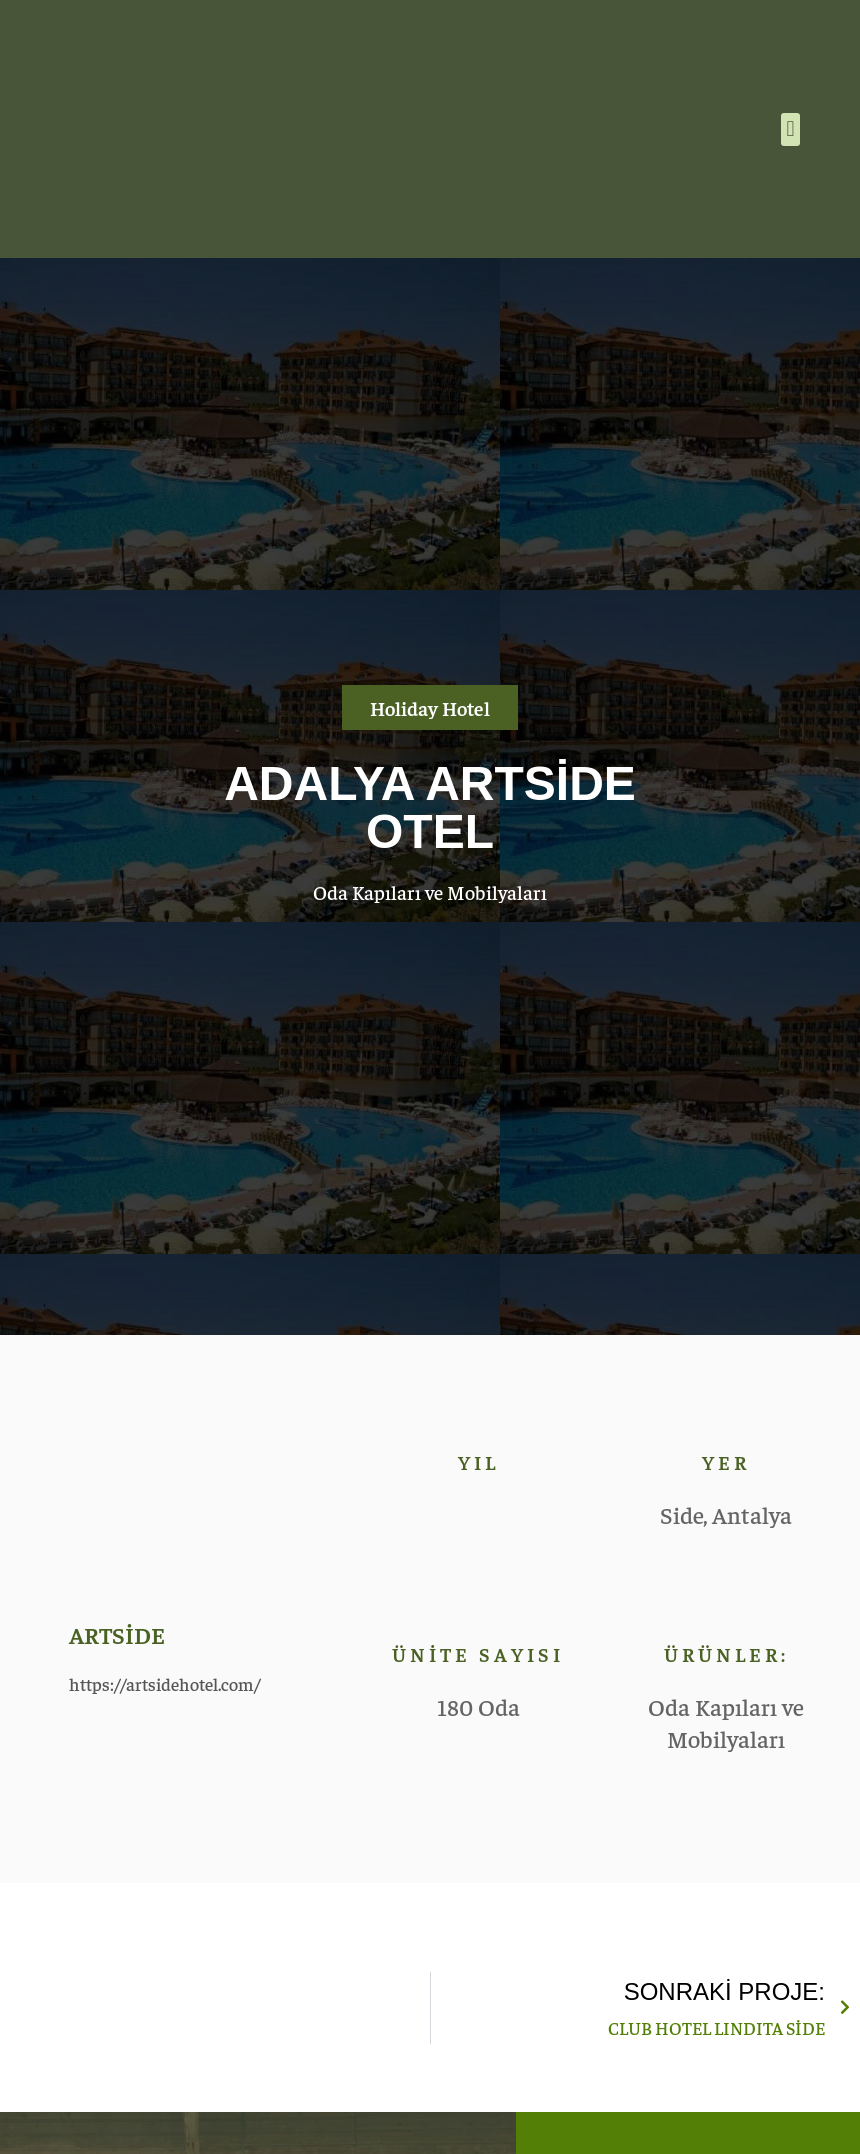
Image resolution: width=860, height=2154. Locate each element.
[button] (790, 129)
